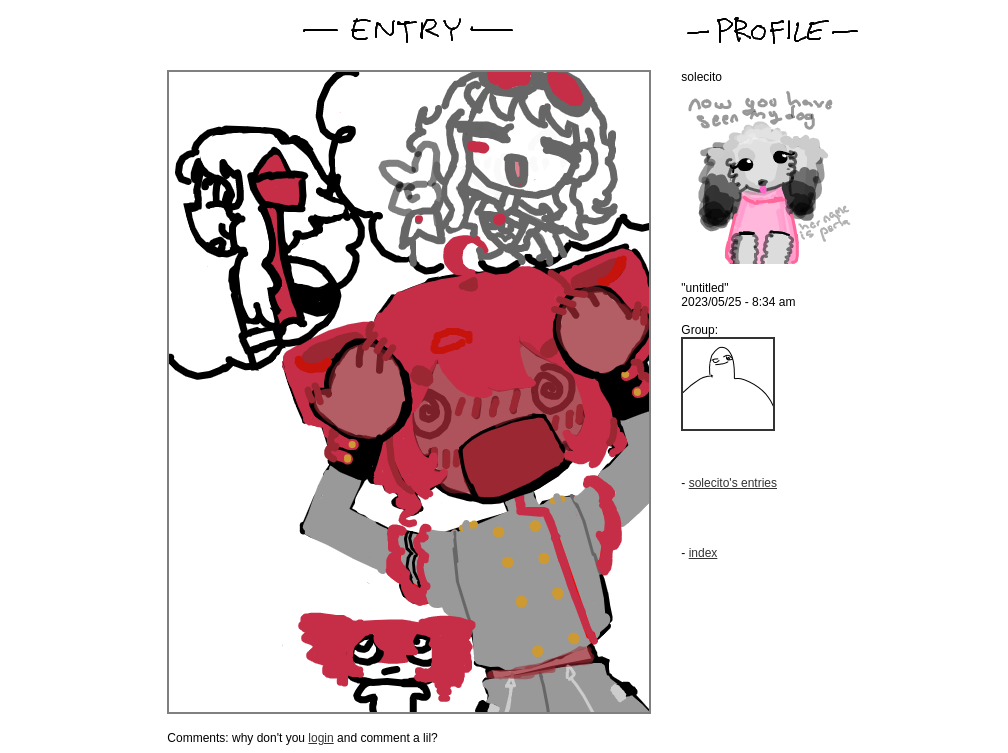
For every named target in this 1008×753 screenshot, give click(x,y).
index (703, 553)
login (320, 738)
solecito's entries (733, 483)
